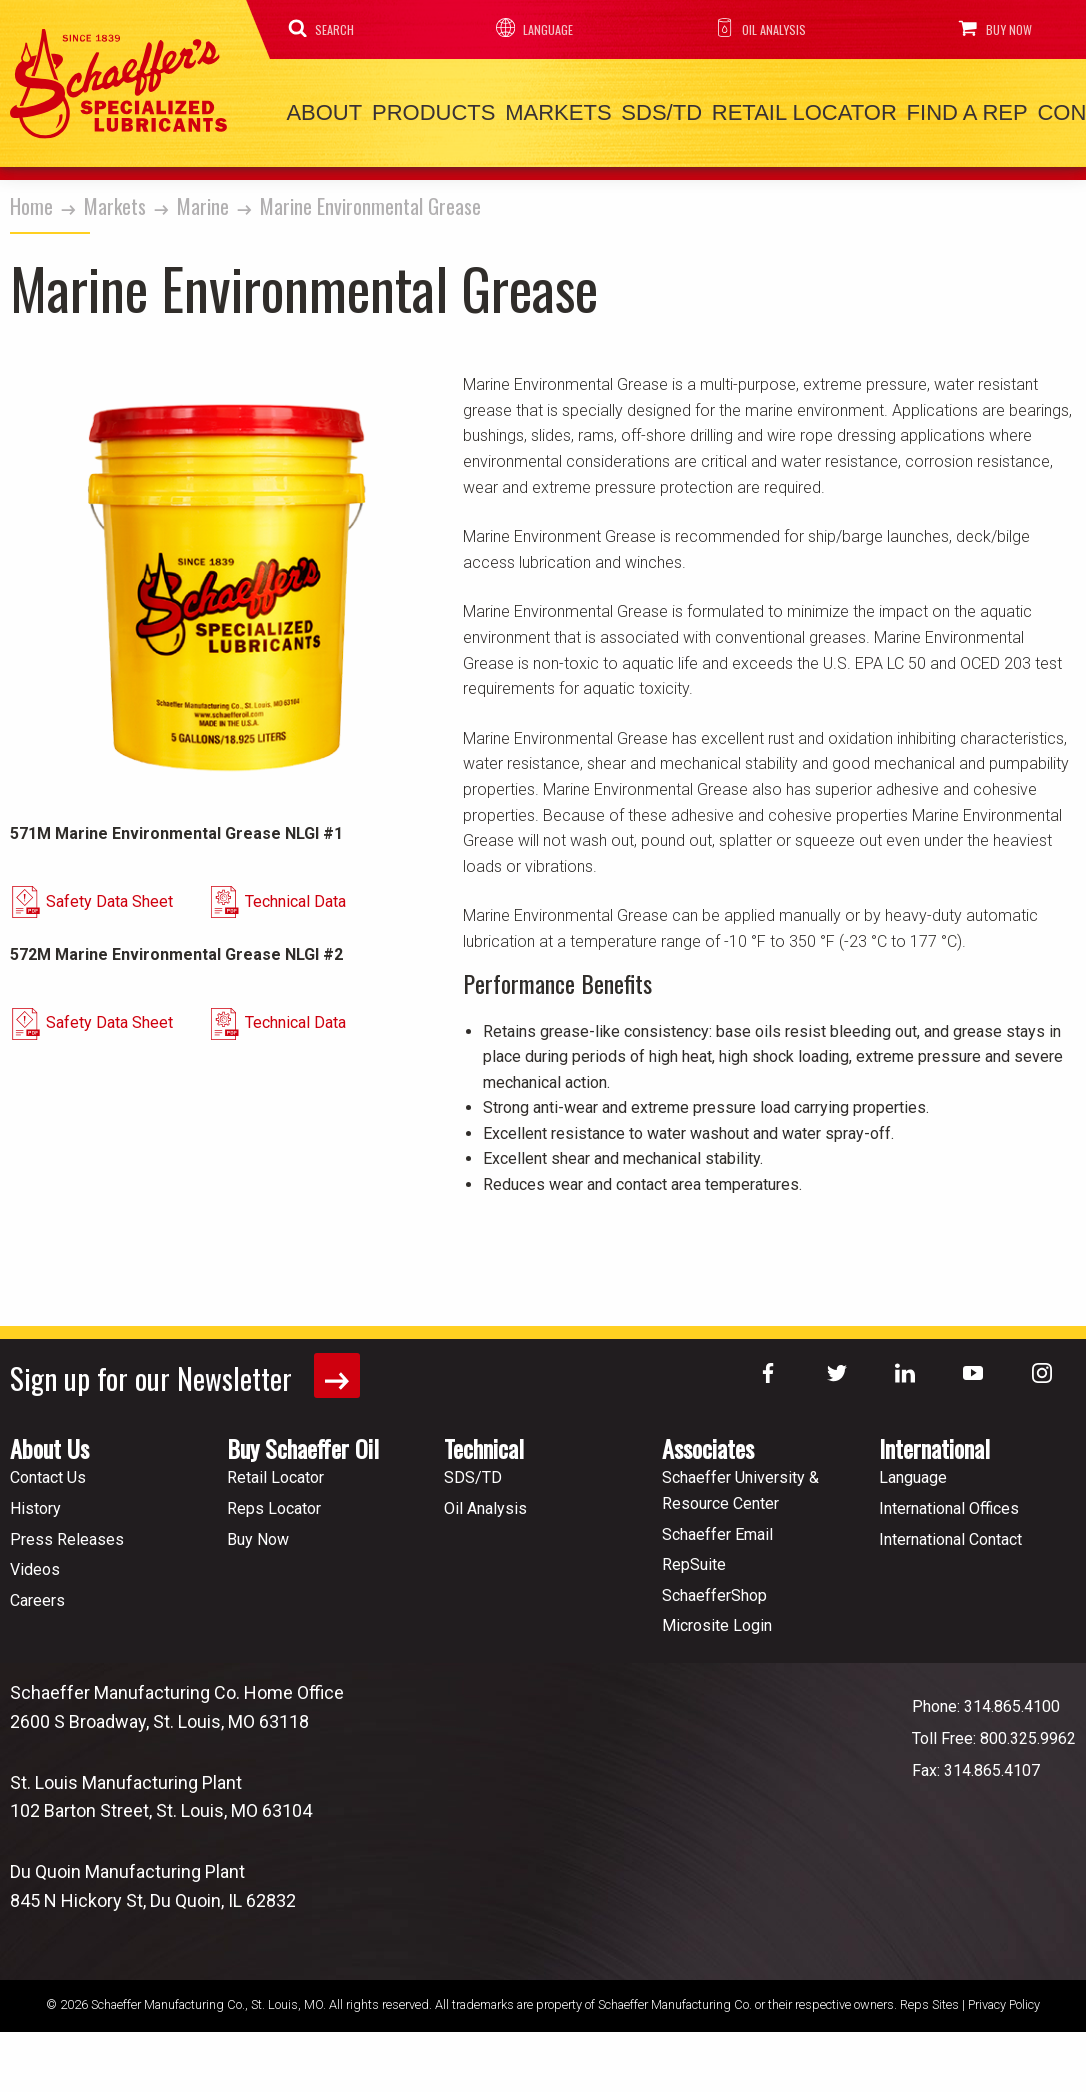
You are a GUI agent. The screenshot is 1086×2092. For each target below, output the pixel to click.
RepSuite (694, 1557)
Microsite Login (717, 1618)
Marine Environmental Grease (370, 201)
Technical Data (359, 911)
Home (31, 201)
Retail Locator (760, 110)
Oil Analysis (752, 28)
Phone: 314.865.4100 (986, 1699)
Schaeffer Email (717, 1526)
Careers (37, 1593)
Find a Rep (913, 110)
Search (324, 28)
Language (529, 28)
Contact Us (48, 1470)
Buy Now (985, 28)
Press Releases (67, 1531)
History (35, 1501)
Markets (534, 110)
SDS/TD (627, 110)
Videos (35, 1562)
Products (418, 110)
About (320, 110)
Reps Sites (929, 1997)
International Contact (950, 1531)
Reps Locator (274, 1501)
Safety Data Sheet (141, 911)
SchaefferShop (714, 1588)
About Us (49, 1441)
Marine (203, 201)
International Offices (949, 1501)
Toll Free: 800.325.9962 (994, 1731)
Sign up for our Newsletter (188, 1369)
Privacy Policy (1004, 1997)
